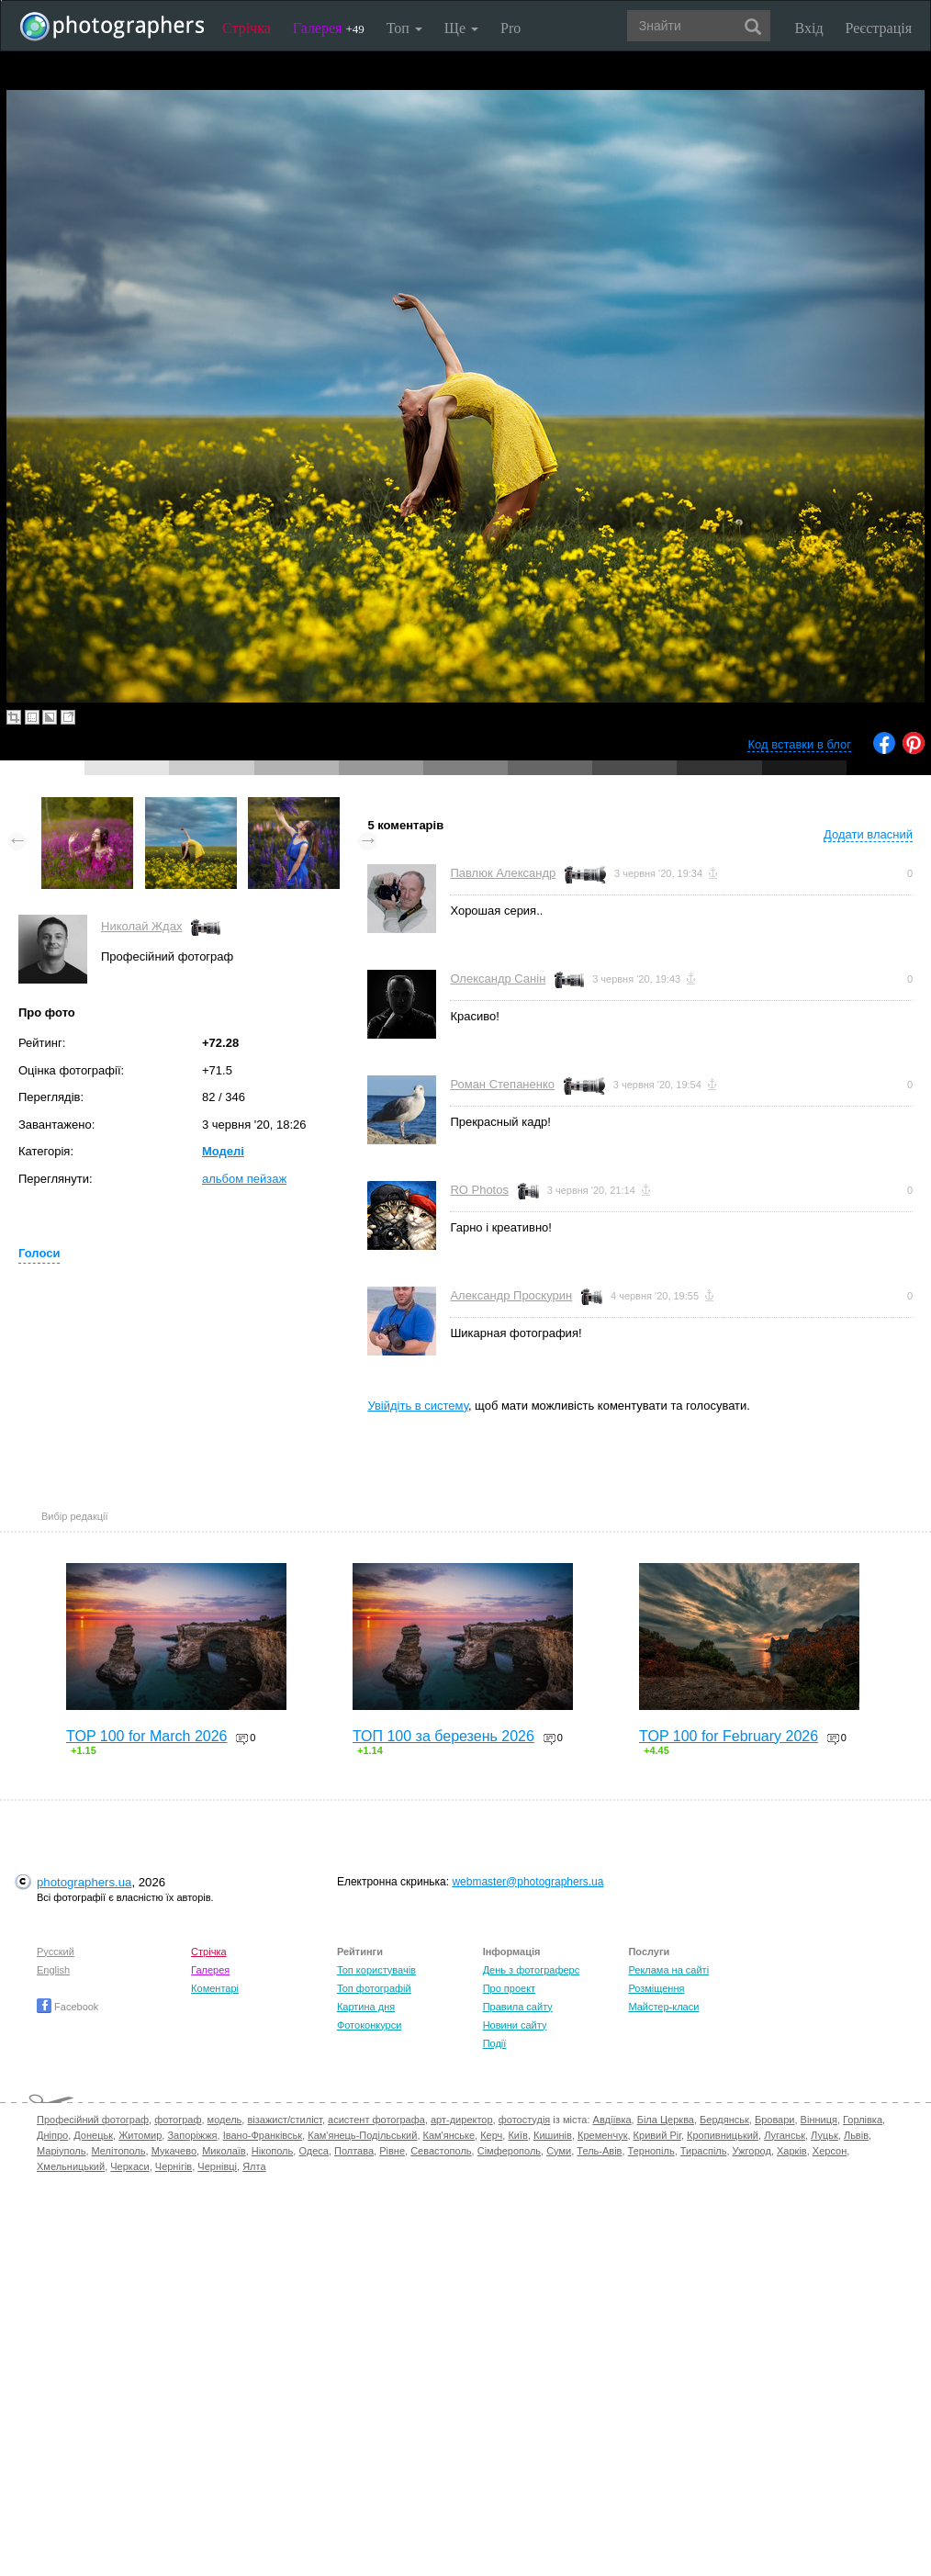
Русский (55, 1951)
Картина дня (366, 2006)
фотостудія (525, 2119)
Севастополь (440, 2150)
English (53, 1969)
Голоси (39, 1253)
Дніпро (52, 2135)
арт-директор (462, 2119)
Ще (461, 28)
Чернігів (173, 2166)
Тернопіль (651, 2150)
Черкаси (129, 2166)
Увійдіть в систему (417, 1405)
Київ (517, 2135)
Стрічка (246, 28)
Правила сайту (518, 2006)
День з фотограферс (531, 1969)
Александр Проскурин (511, 1295)
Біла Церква (665, 2119)
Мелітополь (119, 2150)
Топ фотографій (374, 1988)
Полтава (354, 2150)
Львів (856, 2135)
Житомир (140, 2135)
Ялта (253, 2166)
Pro (510, 28)
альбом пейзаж (244, 1179)
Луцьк (824, 2135)
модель (225, 2119)
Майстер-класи (663, 2006)
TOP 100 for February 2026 (728, 1736)
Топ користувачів (376, 1969)
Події (495, 2043)
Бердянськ (724, 2119)
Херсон (830, 2150)
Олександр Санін (497, 978)
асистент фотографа (376, 2119)
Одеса (313, 2150)
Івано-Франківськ (262, 2135)
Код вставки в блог (799, 744)
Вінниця (819, 2119)
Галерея (329, 28)
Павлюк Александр (502, 873)
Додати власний (868, 834)
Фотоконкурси (369, 2024)
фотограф (177, 2119)
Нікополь (272, 2150)
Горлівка (862, 2119)
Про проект (509, 1988)
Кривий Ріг (657, 2135)
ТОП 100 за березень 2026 (443, 1736)
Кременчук (602, 2135)
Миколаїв (224, 2150)
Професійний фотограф (93, 2119)
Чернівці (217, 2166)
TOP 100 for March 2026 (147, 1736)
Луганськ (784, 2135)
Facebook (67, 2006)
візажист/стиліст (284, 2119)
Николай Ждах (141, 926)
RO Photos (479, 1190)
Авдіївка (612, 2119)
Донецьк (93, 2135)
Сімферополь (509, 2150)
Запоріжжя (192, 2135)
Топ (404, 28)
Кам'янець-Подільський (362, 2135)
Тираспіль (703, 2150)
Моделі (223, 1151)
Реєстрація (879, 28)
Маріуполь (61, 2150)
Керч (491, 2135)
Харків (792, 2150)
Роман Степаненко (502, 1084)
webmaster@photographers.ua (527, 1881)
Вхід (809, 28)
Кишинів (552, 2135)
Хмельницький (71, 2166)
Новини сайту (515, 2024)
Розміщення (656, 1988)
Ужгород (752, 2150)
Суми (558, 2150)
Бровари (775, 2119)
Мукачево (173, 2150)
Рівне (392, 2150)
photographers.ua (84, 1882)
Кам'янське (449, 2135)
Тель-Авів (599, 2150)
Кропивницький (722, 2135)
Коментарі (215, 1988)
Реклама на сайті (668, 1969)
